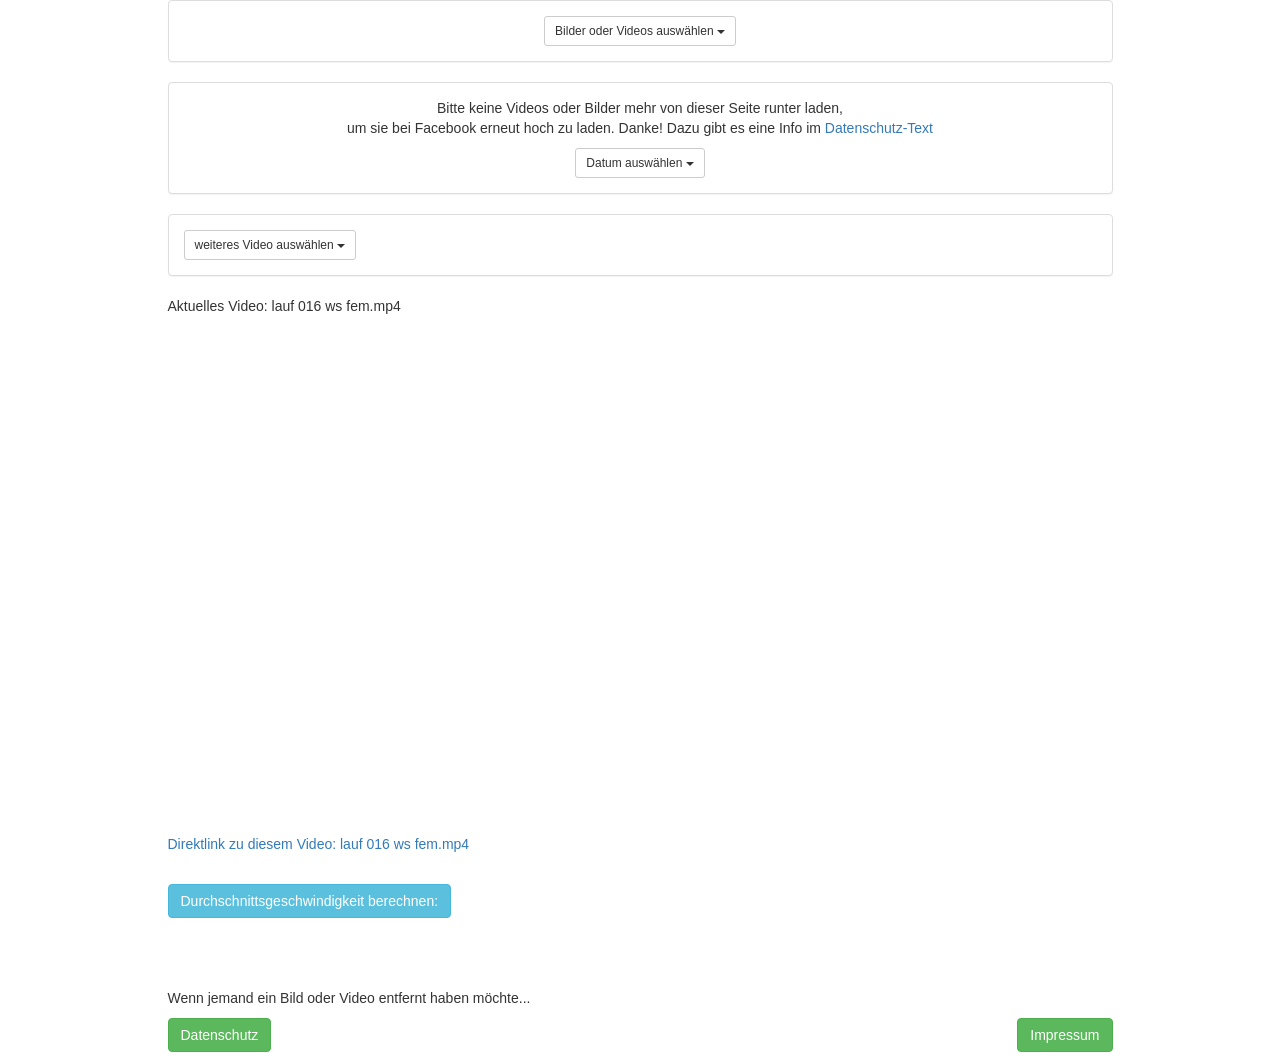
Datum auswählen (639, 163)
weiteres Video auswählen (270, 245)
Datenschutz (220, 1035)
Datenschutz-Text (879, 128)
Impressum (1064, 1035)
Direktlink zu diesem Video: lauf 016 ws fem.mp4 (319, 844)
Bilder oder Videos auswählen (640, 31)
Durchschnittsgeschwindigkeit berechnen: (310, 901)
